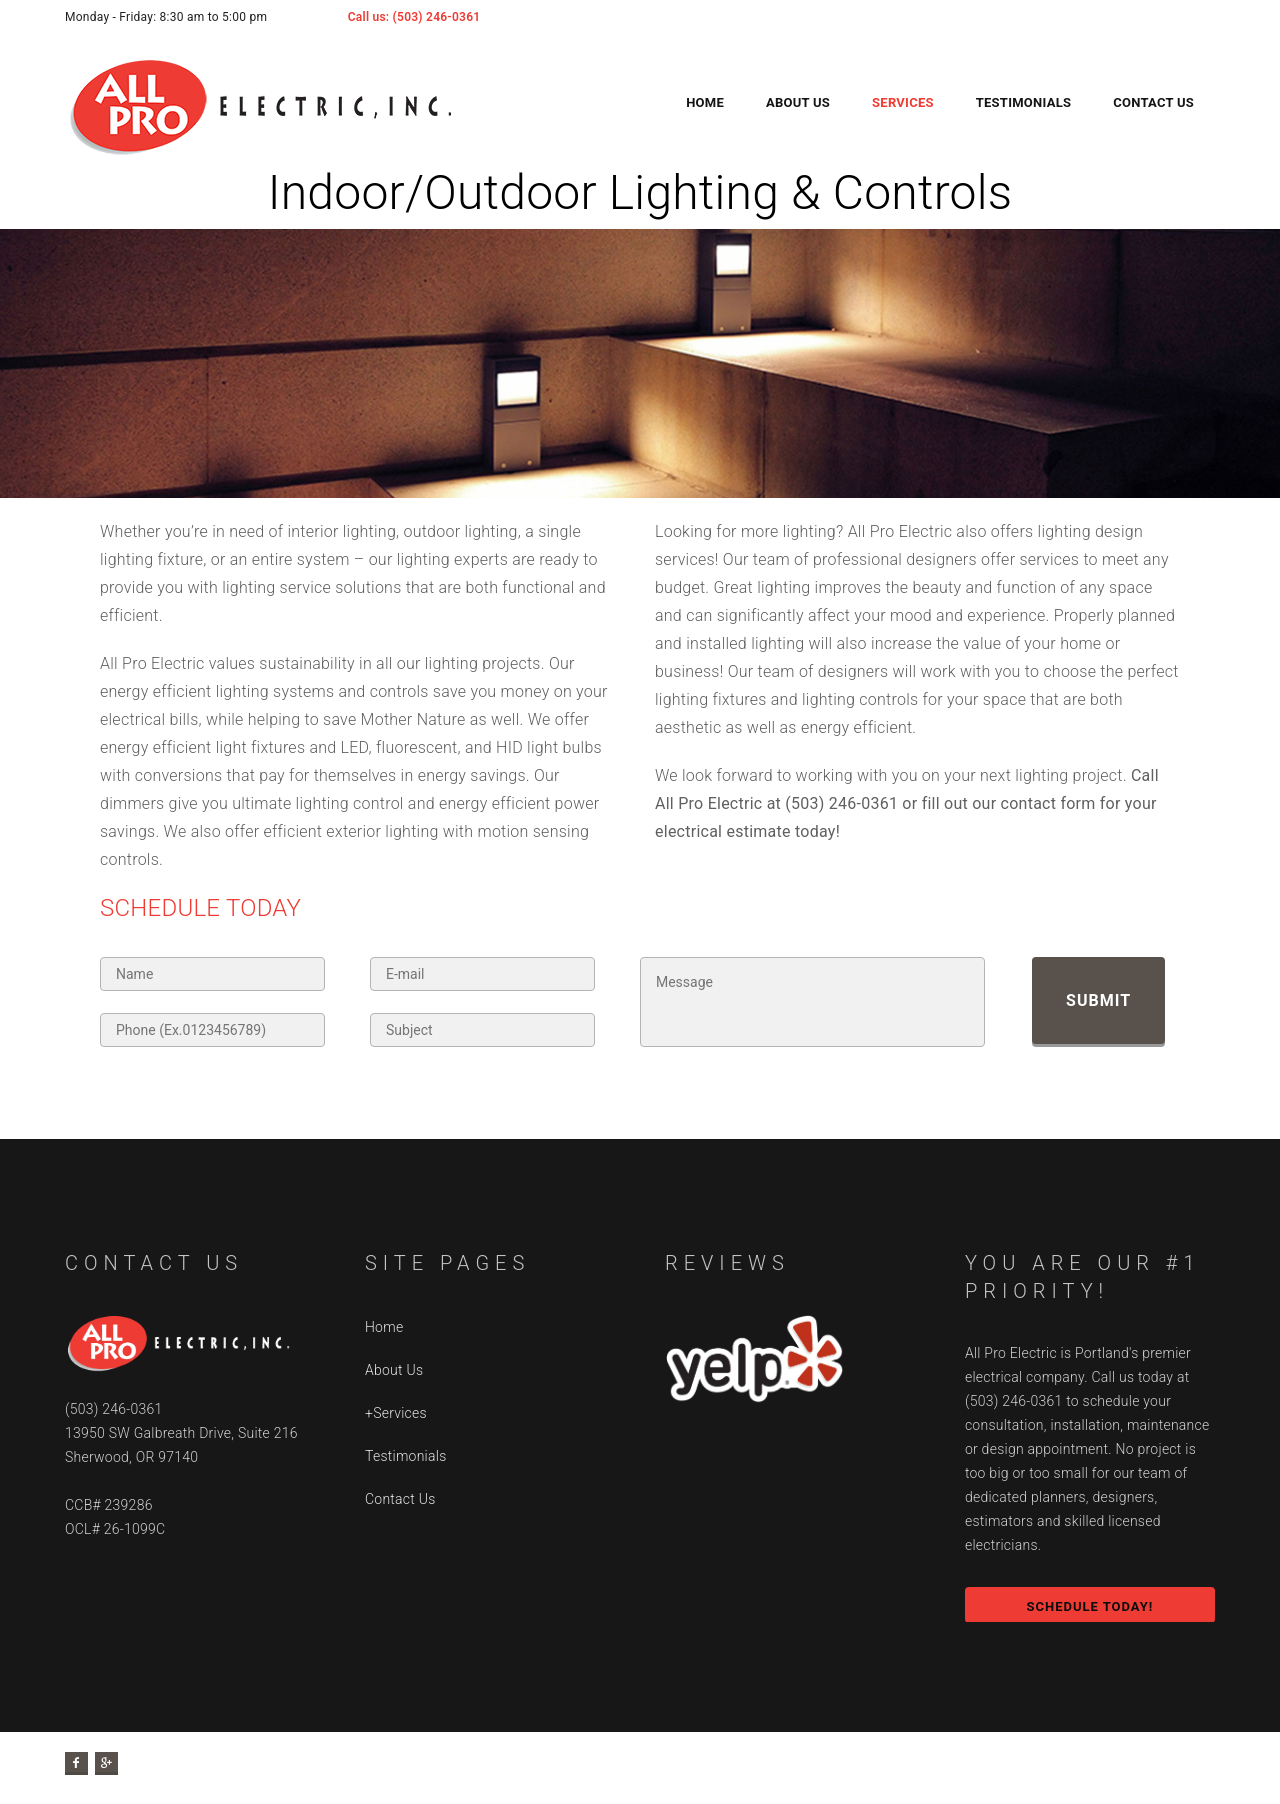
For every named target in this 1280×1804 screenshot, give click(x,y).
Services (903, 102)
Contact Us (1153, 102)
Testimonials (1023, 102)
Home (705, 102)
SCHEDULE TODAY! (1089, 1606)
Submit (1098, 1000)
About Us (798, 102)
